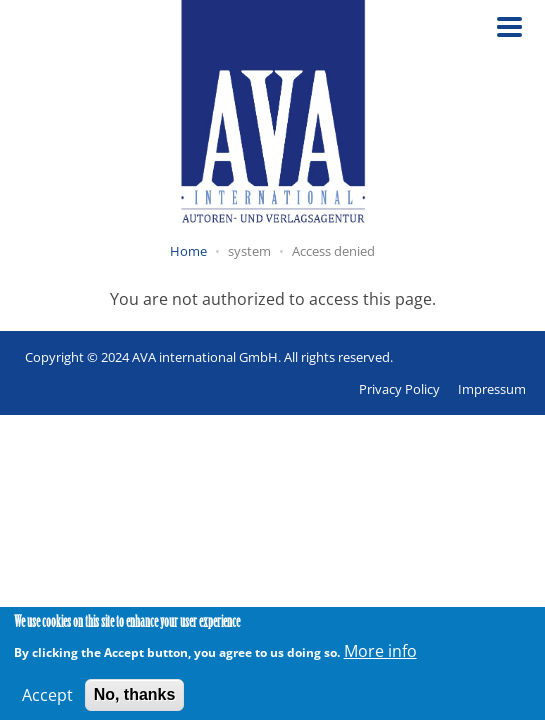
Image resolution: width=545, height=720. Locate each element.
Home (188, 251)
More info (380, 655)
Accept (47, 699)
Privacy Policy (399, 389)
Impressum (492, 389)
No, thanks (135, 698)
